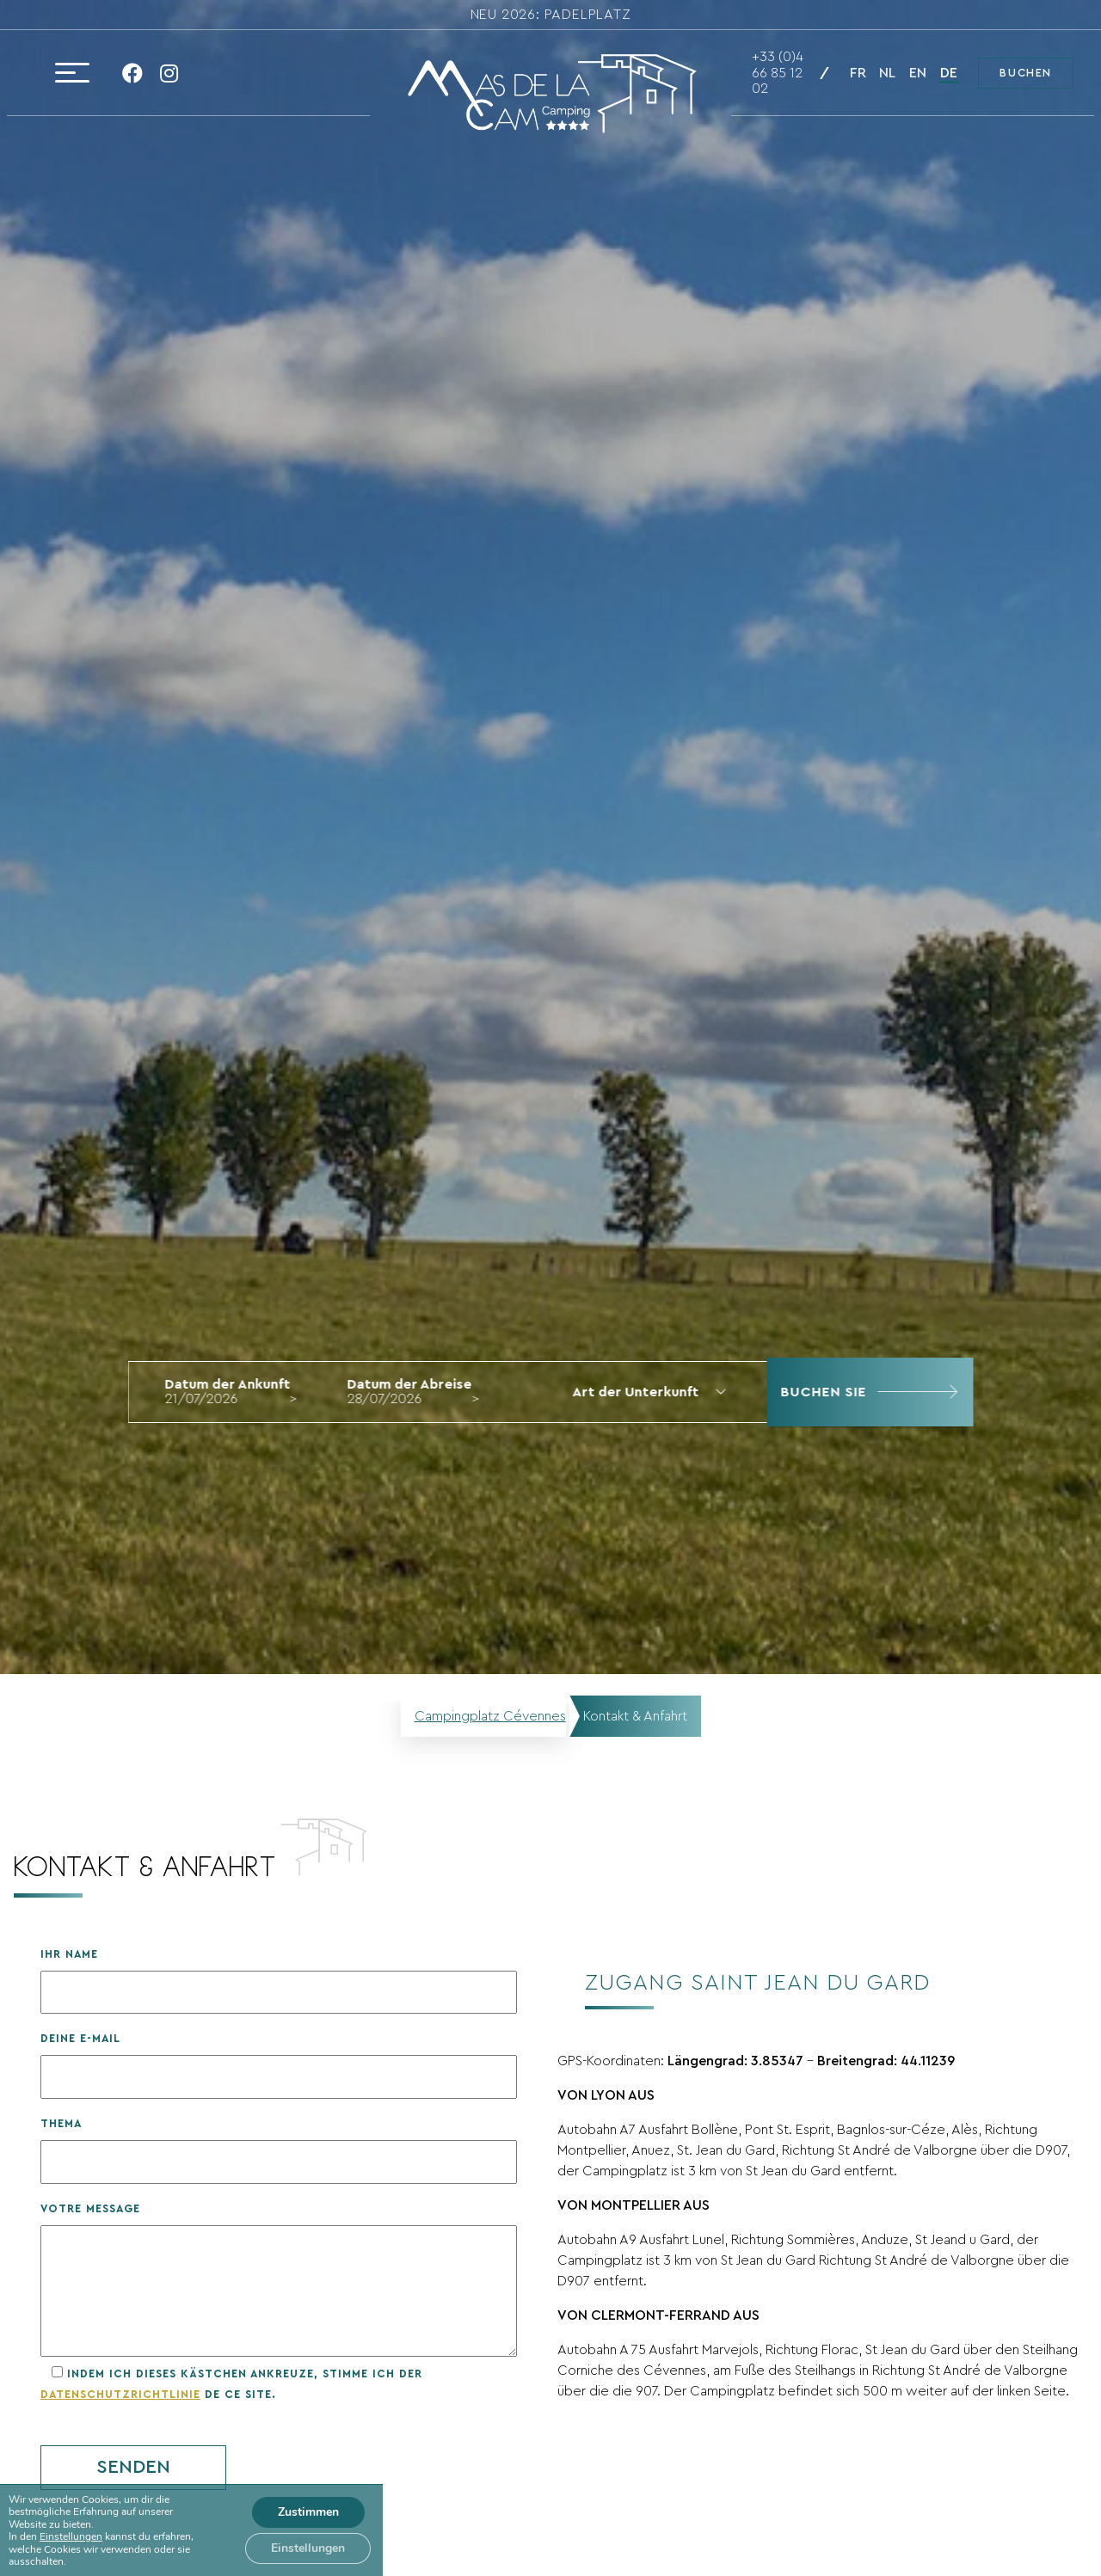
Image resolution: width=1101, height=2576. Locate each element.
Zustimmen (308, 2512)
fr (858, 73)
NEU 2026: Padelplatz (551, 14)
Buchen (1026, 73)
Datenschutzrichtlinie (120, 2394)
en (917, 73)
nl (887, 73)
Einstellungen (71, 2536)
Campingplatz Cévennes (490, 1716)
